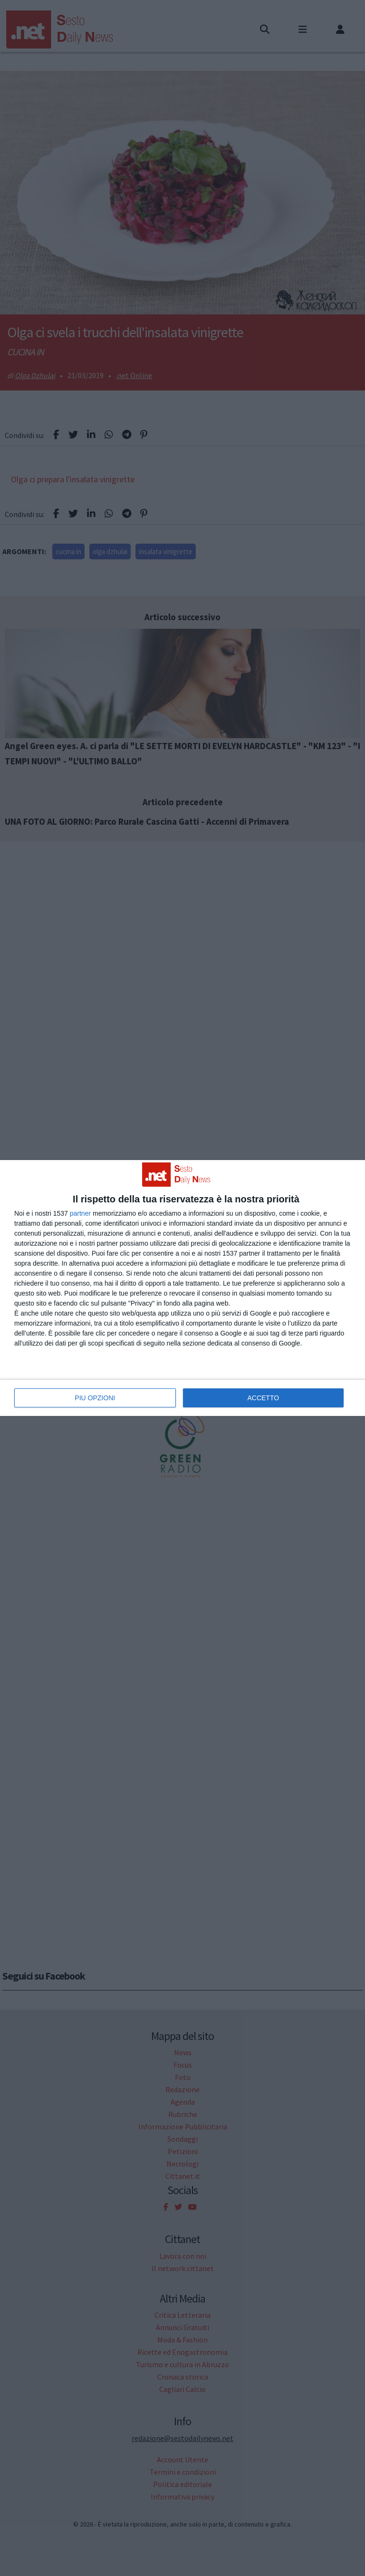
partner (80, 1213)
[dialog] (182, 1288)
